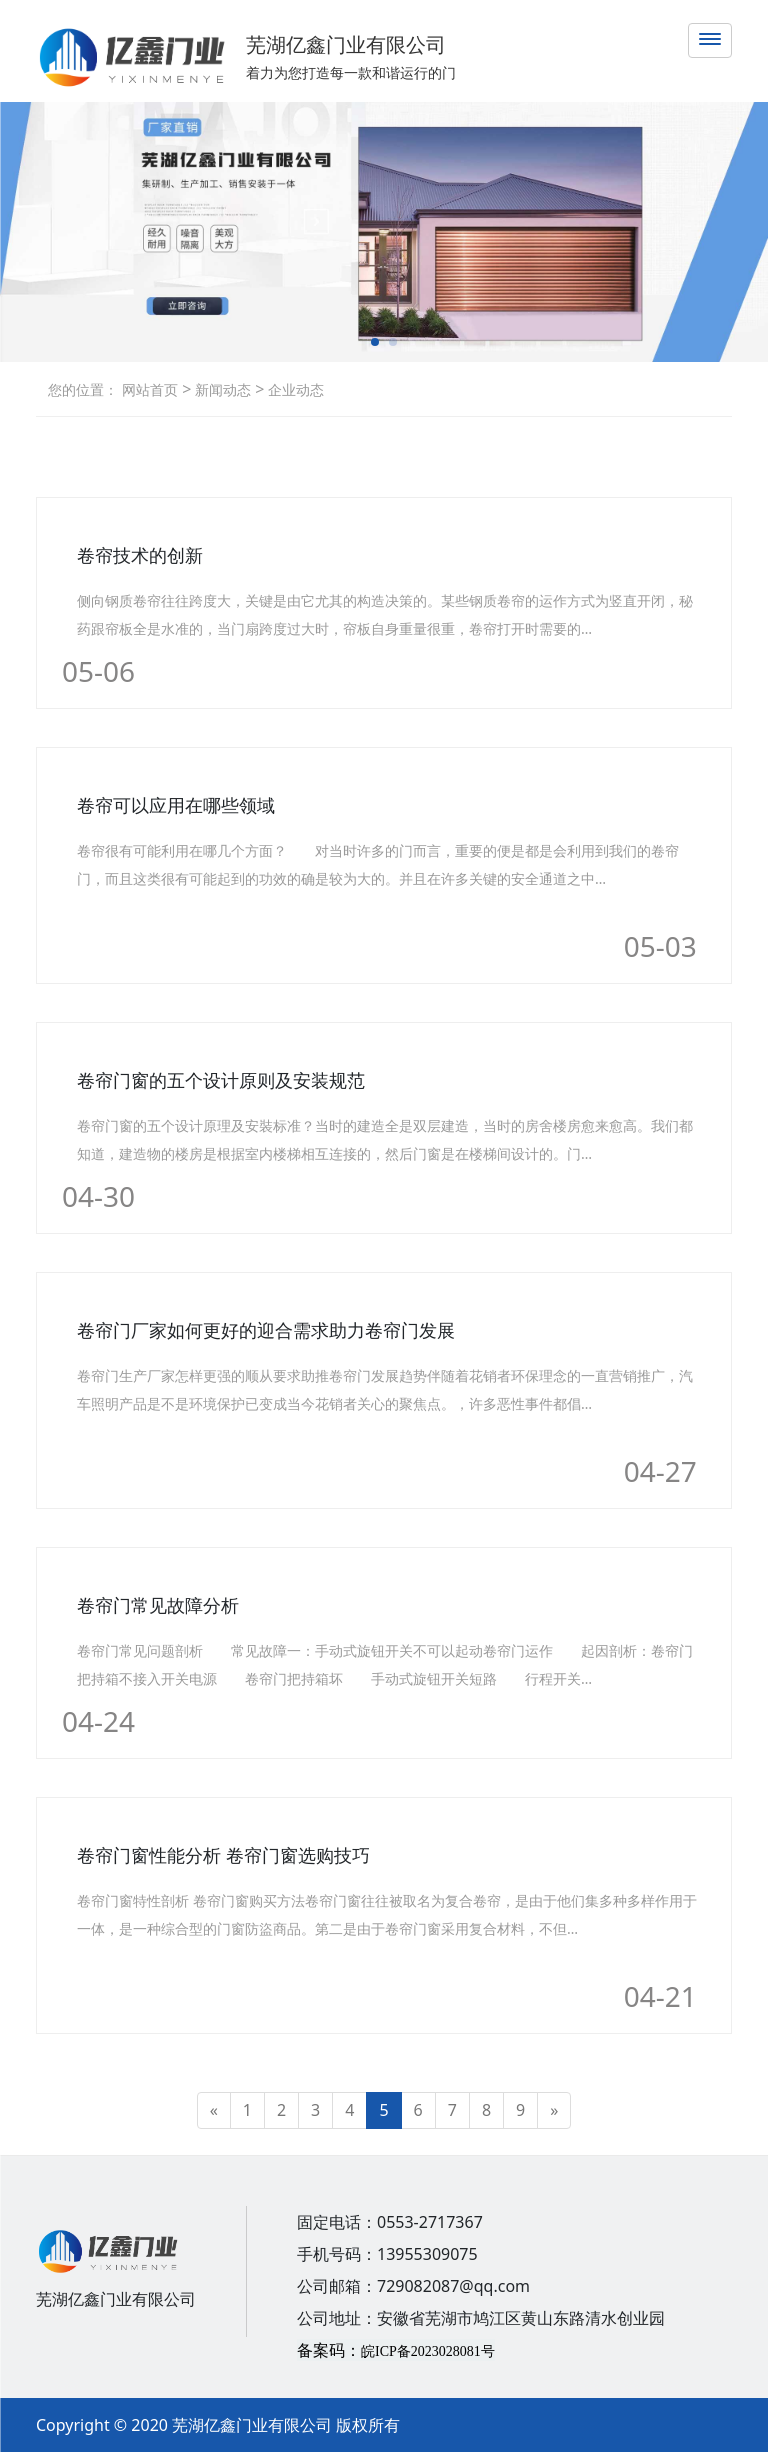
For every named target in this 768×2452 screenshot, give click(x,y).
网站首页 (150, 389)
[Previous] (214, 2110)
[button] (375, 342)
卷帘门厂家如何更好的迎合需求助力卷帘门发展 (266, 1330)
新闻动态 (221, 389)
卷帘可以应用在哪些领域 (176, 805)
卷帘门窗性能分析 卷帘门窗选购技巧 (223, 1855)
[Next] (554, 2110)
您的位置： (83, 389)
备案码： (396, 2350)
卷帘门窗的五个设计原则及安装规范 (221, 1080)
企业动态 (294, 389)
